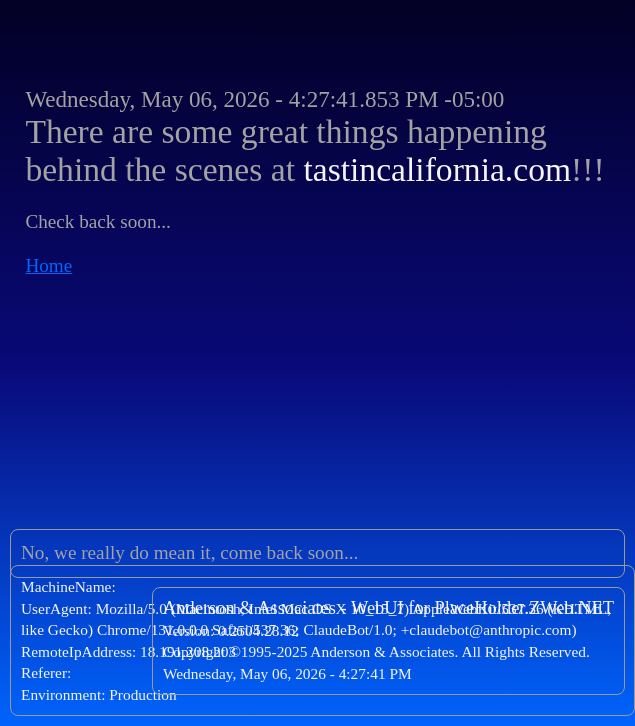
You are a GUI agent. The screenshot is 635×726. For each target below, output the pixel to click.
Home (48, 265)
